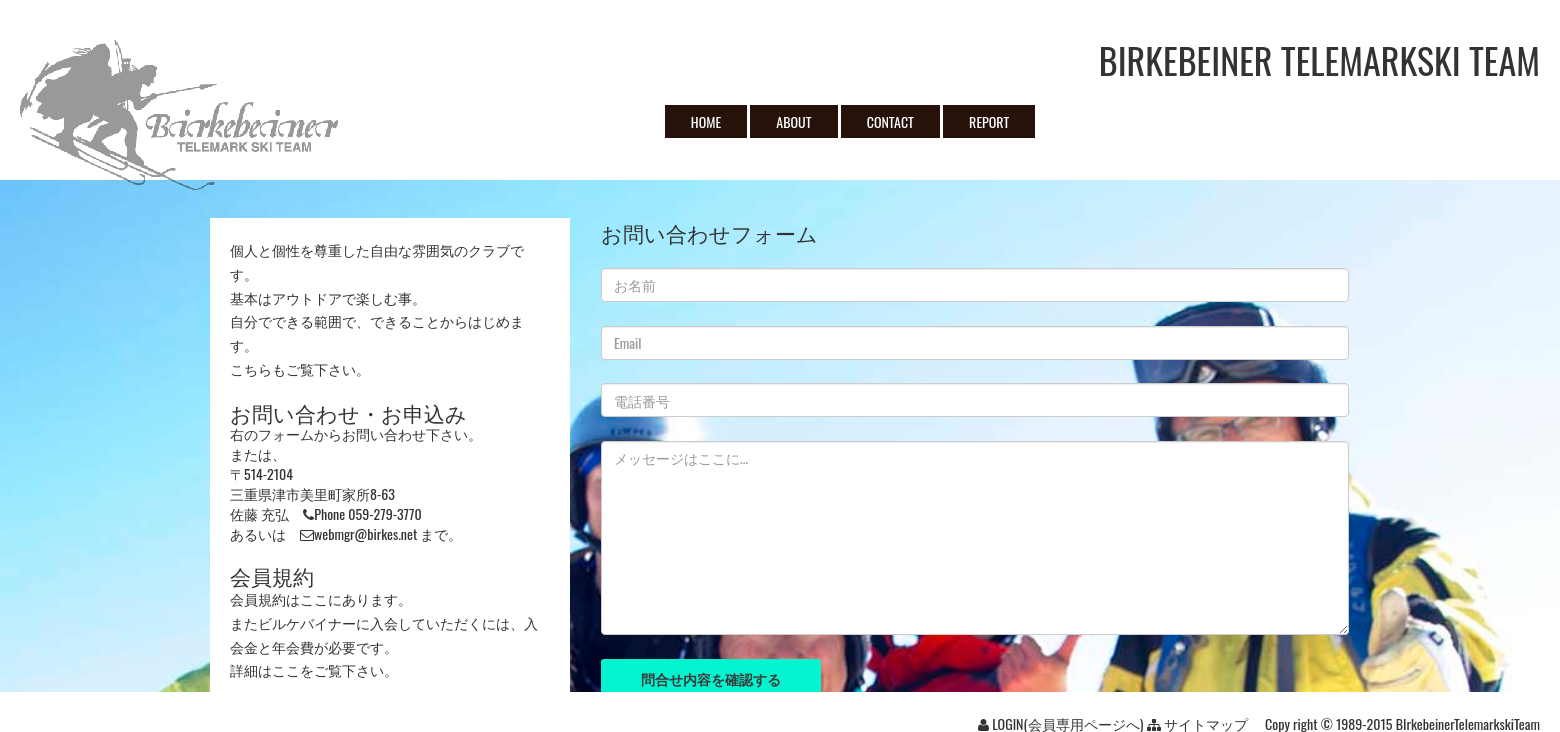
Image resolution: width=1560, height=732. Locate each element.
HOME (706, 121)
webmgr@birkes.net (365, 533)
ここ (314, 598)
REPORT (989, 121)
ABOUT (793, 121)
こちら (251, 368)
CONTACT (890, 121)
